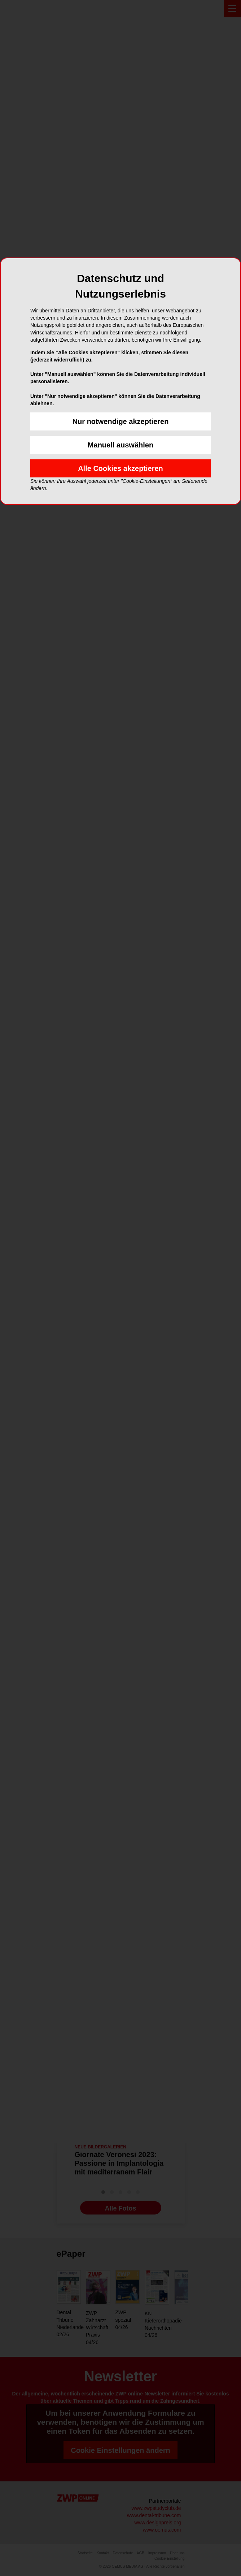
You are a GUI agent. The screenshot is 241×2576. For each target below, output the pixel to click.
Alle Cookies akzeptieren (120, 468)
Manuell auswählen (120, 445)
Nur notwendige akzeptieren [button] (121, 421)
